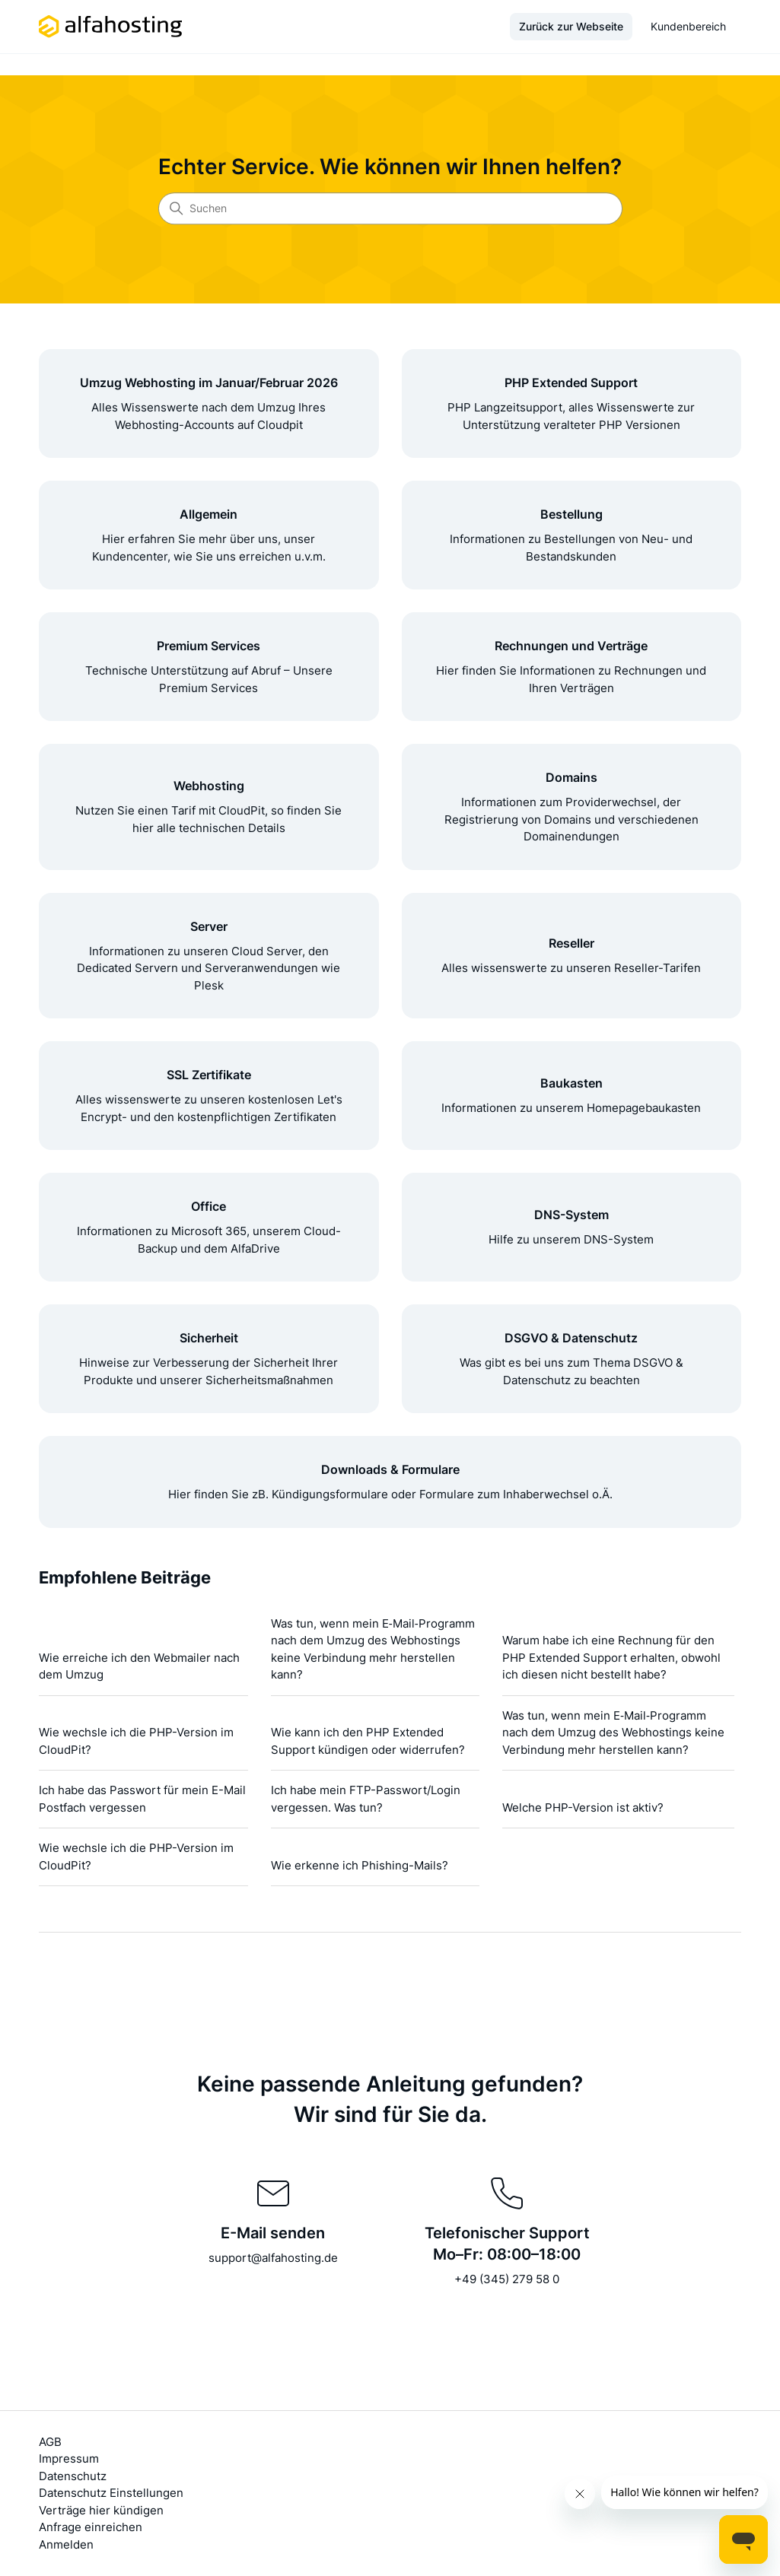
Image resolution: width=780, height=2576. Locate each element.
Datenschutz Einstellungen (111, 2492)
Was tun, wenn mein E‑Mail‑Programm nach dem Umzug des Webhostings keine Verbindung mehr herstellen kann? (373, 1649)
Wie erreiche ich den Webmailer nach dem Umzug (139, 1666)
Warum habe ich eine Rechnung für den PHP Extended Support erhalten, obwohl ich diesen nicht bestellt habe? (611, 1657)
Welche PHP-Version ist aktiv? (583, 1807)
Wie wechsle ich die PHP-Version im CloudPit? (136, 1741)
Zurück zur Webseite (571, 26)
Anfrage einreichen (90, 2527)
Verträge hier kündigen (101, 2510)
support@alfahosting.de (273, 2257)
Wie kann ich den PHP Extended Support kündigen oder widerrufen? (368, 1741)
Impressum (69, 2458)
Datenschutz (73, 2476)
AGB (50, 2442)
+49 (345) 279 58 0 (506, 2279)
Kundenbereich (688, 26)
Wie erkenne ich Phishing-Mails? (359, 1865)
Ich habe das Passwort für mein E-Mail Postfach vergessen (142, 1799)
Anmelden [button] (66, 2544)
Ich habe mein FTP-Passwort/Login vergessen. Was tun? (365, 1799)
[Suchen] (390, 208)
